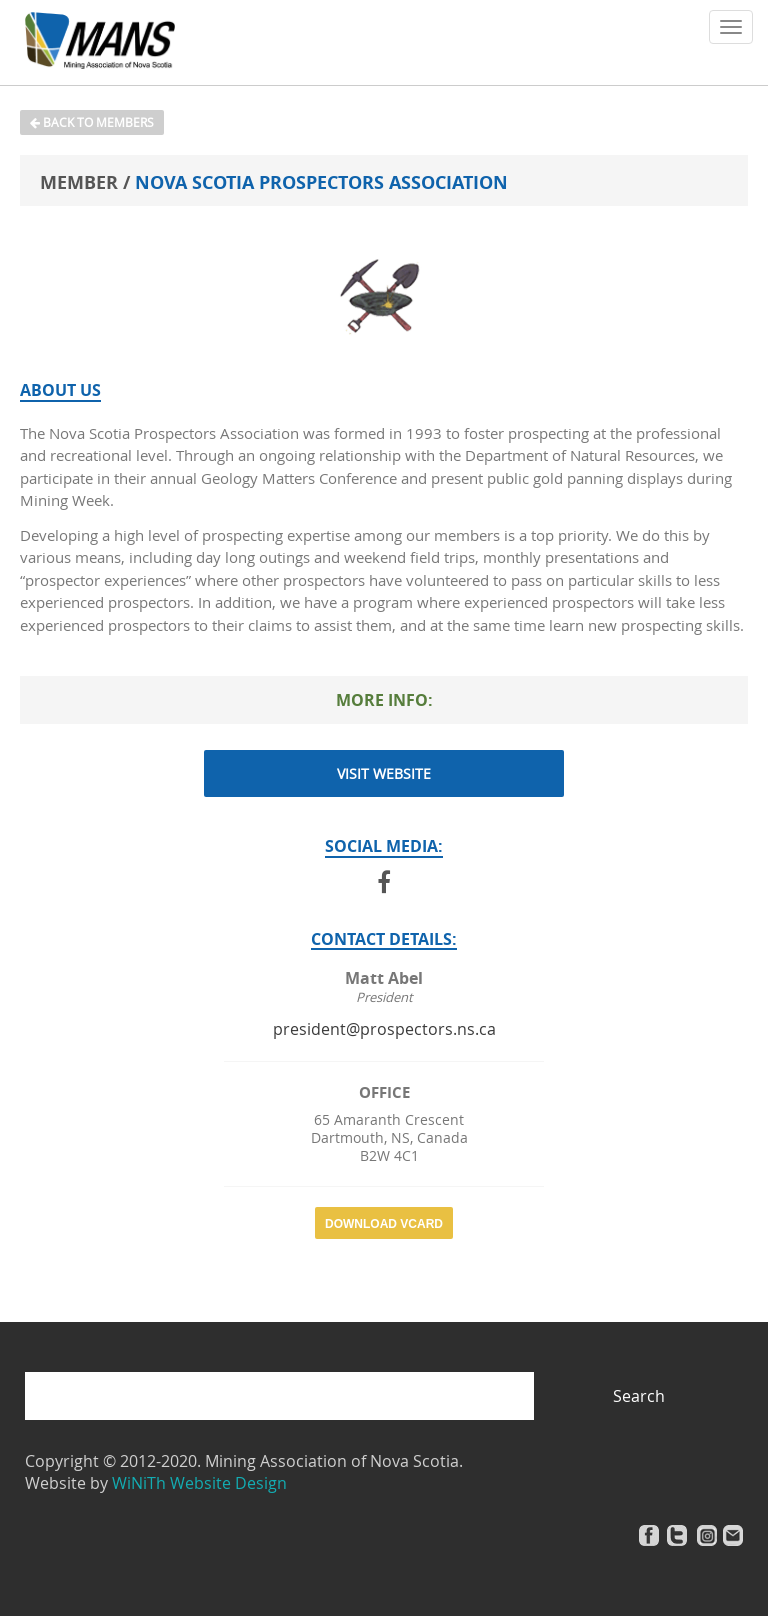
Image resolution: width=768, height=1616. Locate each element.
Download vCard (384, 1224)
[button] (731, 27)
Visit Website (384, 773)
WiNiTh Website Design (199, 1483)
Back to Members (92, 122)
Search (639, 1396)
